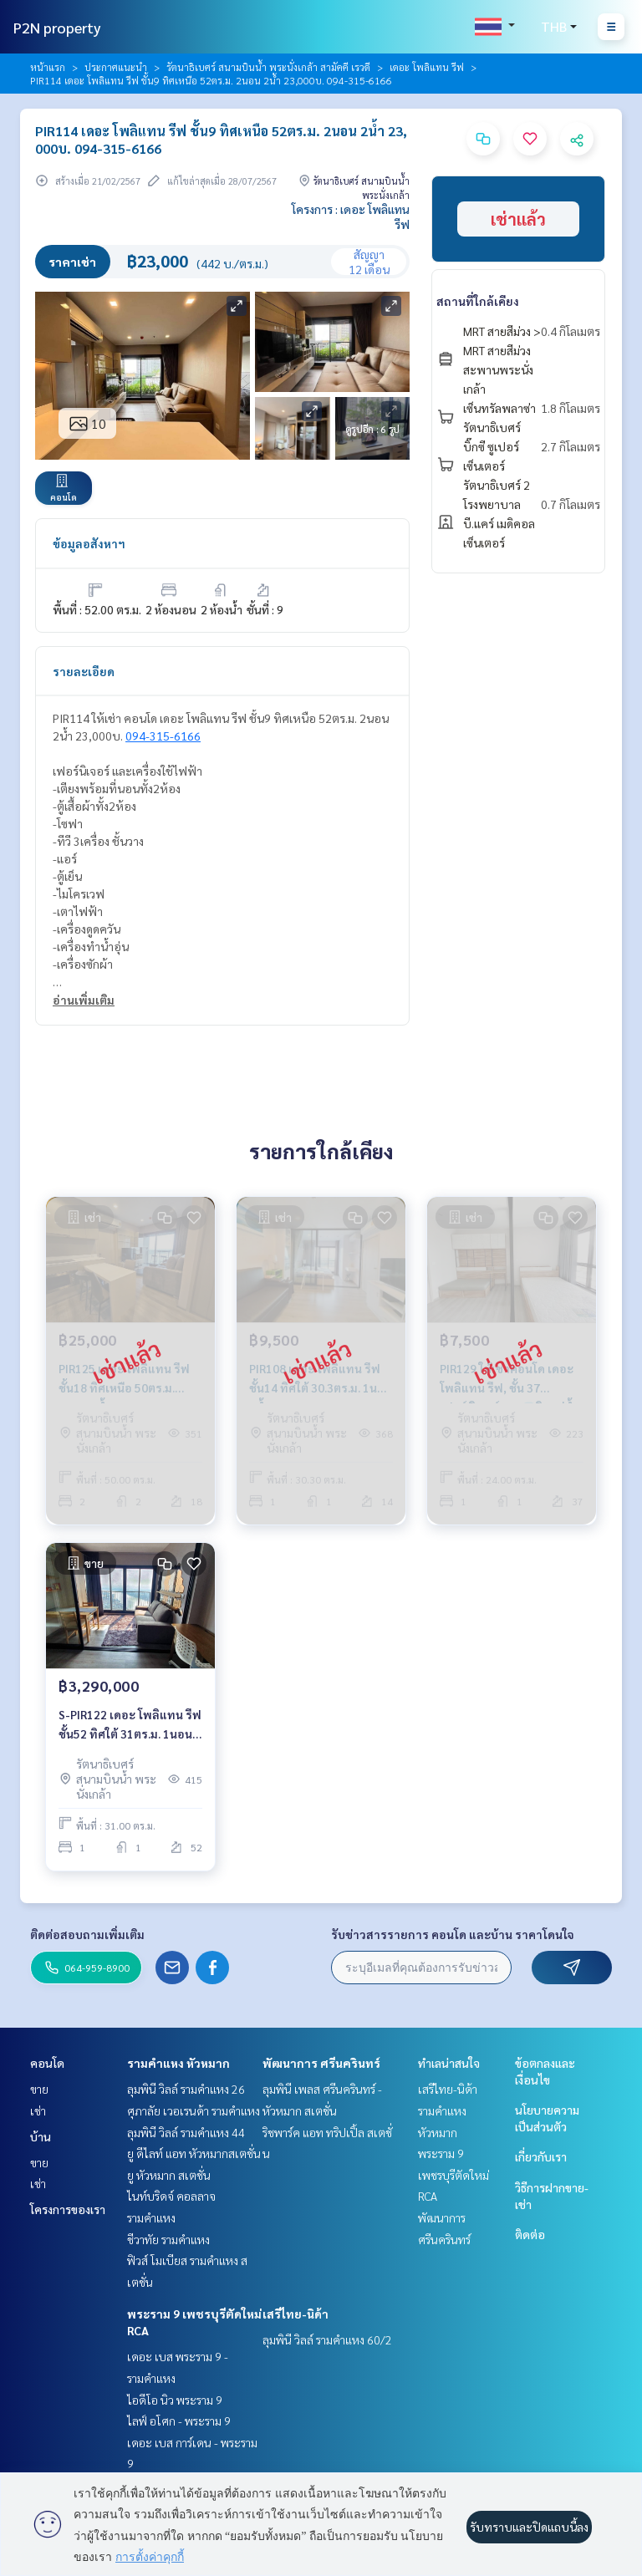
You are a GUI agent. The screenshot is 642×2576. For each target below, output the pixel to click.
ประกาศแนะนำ (115, 67)
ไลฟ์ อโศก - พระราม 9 (179, 2420)
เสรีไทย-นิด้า (295, 2313)
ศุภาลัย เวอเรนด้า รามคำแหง (193, 2110)
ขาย (39, 2088)
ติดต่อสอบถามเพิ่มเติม (87, 1934)
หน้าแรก (47, 67)
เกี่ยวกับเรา (541, 2156)
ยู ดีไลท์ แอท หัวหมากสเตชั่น (194, 2153)
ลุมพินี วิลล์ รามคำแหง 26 (186, 2088)
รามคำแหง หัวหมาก (178, 2062)
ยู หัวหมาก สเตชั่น (169, 2174)
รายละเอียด (84, 671)
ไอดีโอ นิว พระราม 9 (174, 2399)
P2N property (57, 27)
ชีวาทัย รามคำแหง (168, 2239)
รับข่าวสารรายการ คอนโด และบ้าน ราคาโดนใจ (452, 1934)
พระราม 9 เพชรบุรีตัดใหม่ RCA (453, 2174)
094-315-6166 (163, 735)
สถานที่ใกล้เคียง (477, 300)
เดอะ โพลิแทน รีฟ (427, 67)
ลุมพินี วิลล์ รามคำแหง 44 (186, 2132)
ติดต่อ (530, 2234)
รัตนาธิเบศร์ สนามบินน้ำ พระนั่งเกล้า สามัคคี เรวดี (268, 67)
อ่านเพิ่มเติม (84, 999)
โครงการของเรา (67, 2209)
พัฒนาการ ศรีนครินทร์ (321, 2062)
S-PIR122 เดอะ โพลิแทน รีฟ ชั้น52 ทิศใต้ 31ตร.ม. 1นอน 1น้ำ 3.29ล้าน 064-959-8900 (130, 1725)
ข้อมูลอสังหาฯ (89, 543)
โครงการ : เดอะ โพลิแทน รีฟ (351, 216)
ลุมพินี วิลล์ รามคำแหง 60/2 (327, 2339)
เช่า (38, 2110)
